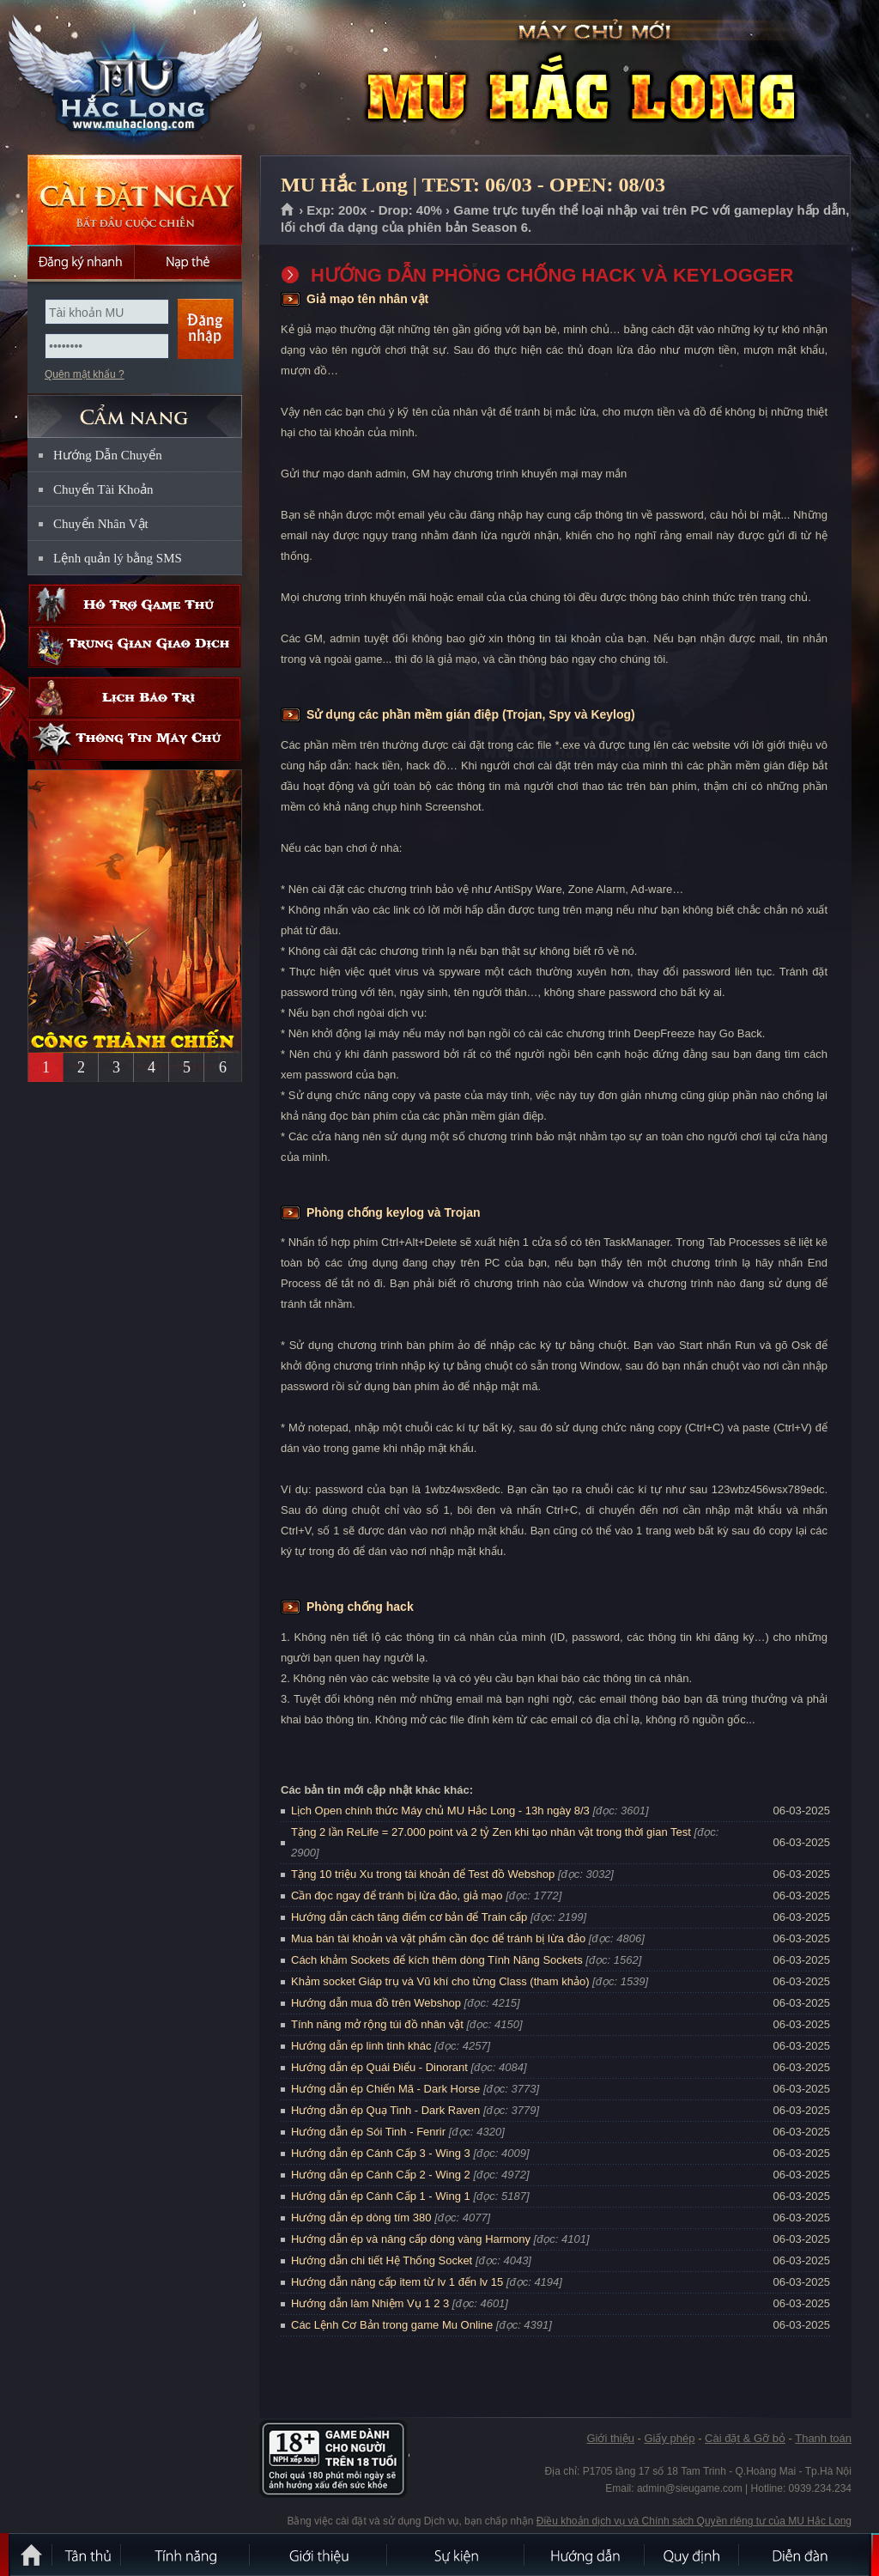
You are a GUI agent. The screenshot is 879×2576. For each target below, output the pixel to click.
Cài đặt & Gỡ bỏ (745, 2438)
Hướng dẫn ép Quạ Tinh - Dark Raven (385, 2110)
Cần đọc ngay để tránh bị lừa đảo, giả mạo (397, 1895)
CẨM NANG (134, 409)
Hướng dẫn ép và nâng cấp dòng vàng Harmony (410, 2239)
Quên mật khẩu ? (84, 374)
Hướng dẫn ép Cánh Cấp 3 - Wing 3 (380, 2153)
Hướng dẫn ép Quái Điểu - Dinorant (379, 2067)
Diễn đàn (804, 2554)
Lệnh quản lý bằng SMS (117, 558)
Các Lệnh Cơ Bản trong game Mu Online (392, 2324)
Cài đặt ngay (134, 200)
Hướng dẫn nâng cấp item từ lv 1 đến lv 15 (397, 2281)
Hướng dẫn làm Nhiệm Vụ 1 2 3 (370, 2303)
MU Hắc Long (134, 78)
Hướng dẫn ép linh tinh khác (361, 2045)
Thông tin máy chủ (134, 740)
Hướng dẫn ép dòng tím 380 (361, 2217)
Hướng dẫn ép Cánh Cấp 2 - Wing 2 (380, 2174)
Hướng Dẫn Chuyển (107, 455)
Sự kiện (456, 2554)
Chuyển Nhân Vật (101, 524)
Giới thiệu (609, 2438)
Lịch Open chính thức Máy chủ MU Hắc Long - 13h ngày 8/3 (440, 1810)
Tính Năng (186, 2554)
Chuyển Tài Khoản (103, 489)
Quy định (693, 2554)
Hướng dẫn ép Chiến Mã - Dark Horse (385, 2088)
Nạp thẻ (188, 262)
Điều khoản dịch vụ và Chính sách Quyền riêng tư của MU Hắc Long (694, 2521)
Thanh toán (823, 2438)
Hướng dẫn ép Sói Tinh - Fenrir (368, 2131)
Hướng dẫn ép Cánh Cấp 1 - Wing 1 (380, 2196)
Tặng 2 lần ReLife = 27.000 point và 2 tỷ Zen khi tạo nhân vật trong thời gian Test (491, 1832)
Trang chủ (288, 210)
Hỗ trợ (134, 605)
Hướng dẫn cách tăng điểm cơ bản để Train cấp (409, 1917)
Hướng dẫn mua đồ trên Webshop (376, 2002)
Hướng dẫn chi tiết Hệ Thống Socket (381, 2260)
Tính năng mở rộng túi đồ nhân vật (377, 2024)
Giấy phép (669, 2438)
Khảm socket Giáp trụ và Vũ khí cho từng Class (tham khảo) (440, 1981)
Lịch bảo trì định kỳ (134, 698)
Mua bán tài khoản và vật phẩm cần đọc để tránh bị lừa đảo (438, 1938)
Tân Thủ (87, 2554)
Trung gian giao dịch (134, 647)
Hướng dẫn (585, 2554)
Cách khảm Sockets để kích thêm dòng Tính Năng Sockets (438, 1959)
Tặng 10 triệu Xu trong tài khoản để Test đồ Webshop (423, 1874)
